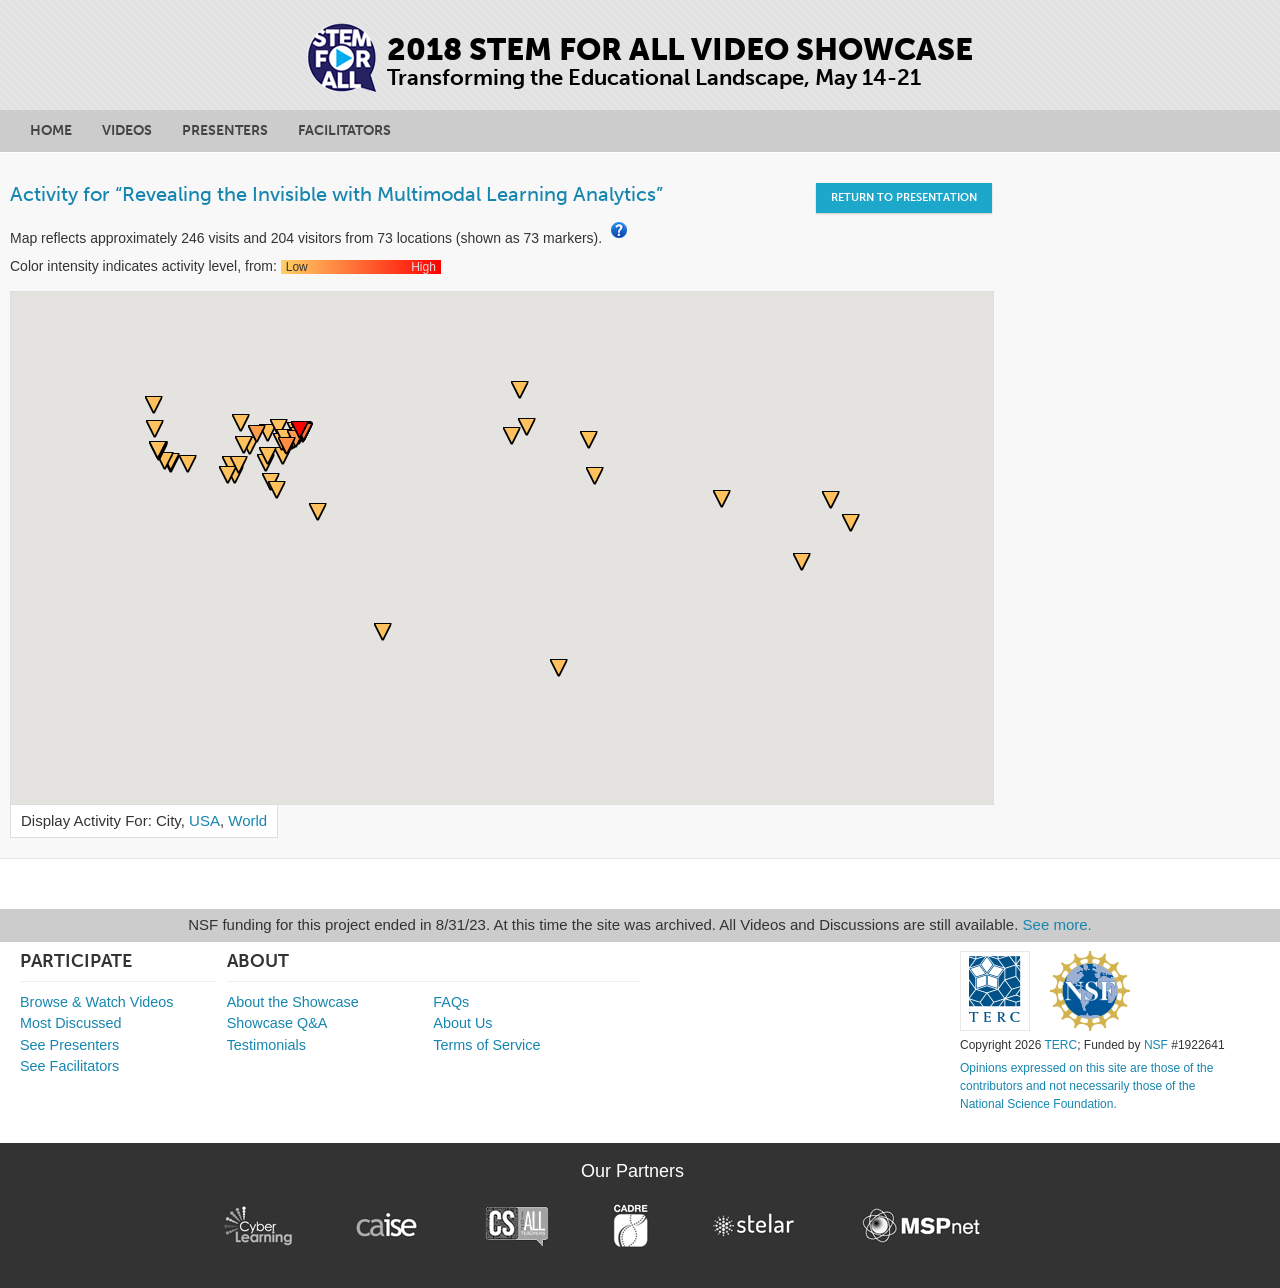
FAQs (451, 1002)
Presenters (225, 130)
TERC (1060, 1045)
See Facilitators (69, 1066)
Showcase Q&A (277, 1023)
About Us (462, 1023)
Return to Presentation (904, 197)
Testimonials (266, 1045)
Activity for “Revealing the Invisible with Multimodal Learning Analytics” (336, 194)
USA (204, 820)
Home (51, 130)
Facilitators (344, 130)
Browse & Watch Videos (97, 1002)
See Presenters (69, 1045)
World (247, 820)
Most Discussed (71, 1023)
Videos (127, 130)
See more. (1057, 924)
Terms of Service (486, 1045)
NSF (1156, 1045)
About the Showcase (293, 1002)
